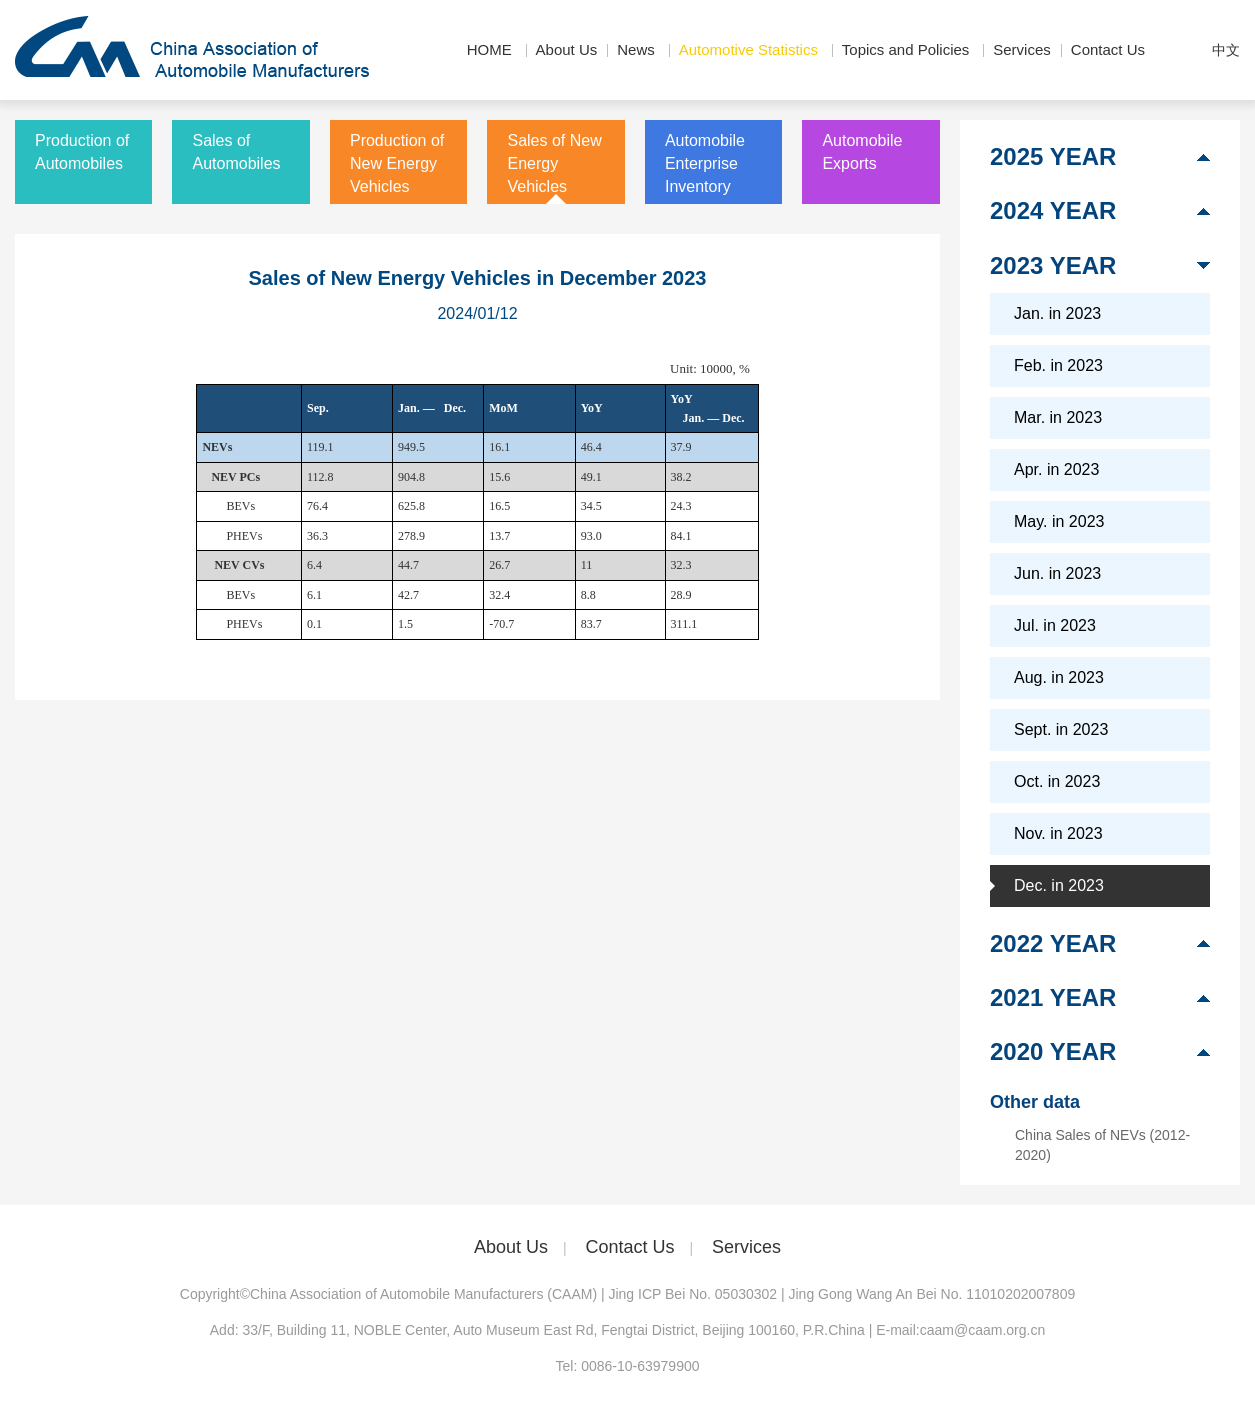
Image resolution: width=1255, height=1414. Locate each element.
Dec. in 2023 (1059, 885)
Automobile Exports (862, 152)
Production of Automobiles (82, 152)
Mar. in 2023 (1058, 417)
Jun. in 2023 (1057, 573)
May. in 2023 (1059, 521)
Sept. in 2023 (1061, 729)
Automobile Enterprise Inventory (705, 163)
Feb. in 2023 (1058, 365)
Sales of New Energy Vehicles (554, 163)
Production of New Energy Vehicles (397, 163)
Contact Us (1108, 49)
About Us (567, 49)
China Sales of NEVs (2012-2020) (1102, 1145)
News (636, 49)
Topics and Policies (906, 49)
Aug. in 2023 (1059, 677)
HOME (489, 49)
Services (1022, 49)
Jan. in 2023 (1057, 313)
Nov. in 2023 (1058, 833)
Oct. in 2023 (1057, 781)
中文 (1226, 50)
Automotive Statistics (748, 49)
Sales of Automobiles (236, 152)
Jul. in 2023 (1055, 625)
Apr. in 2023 (1056, 469)
